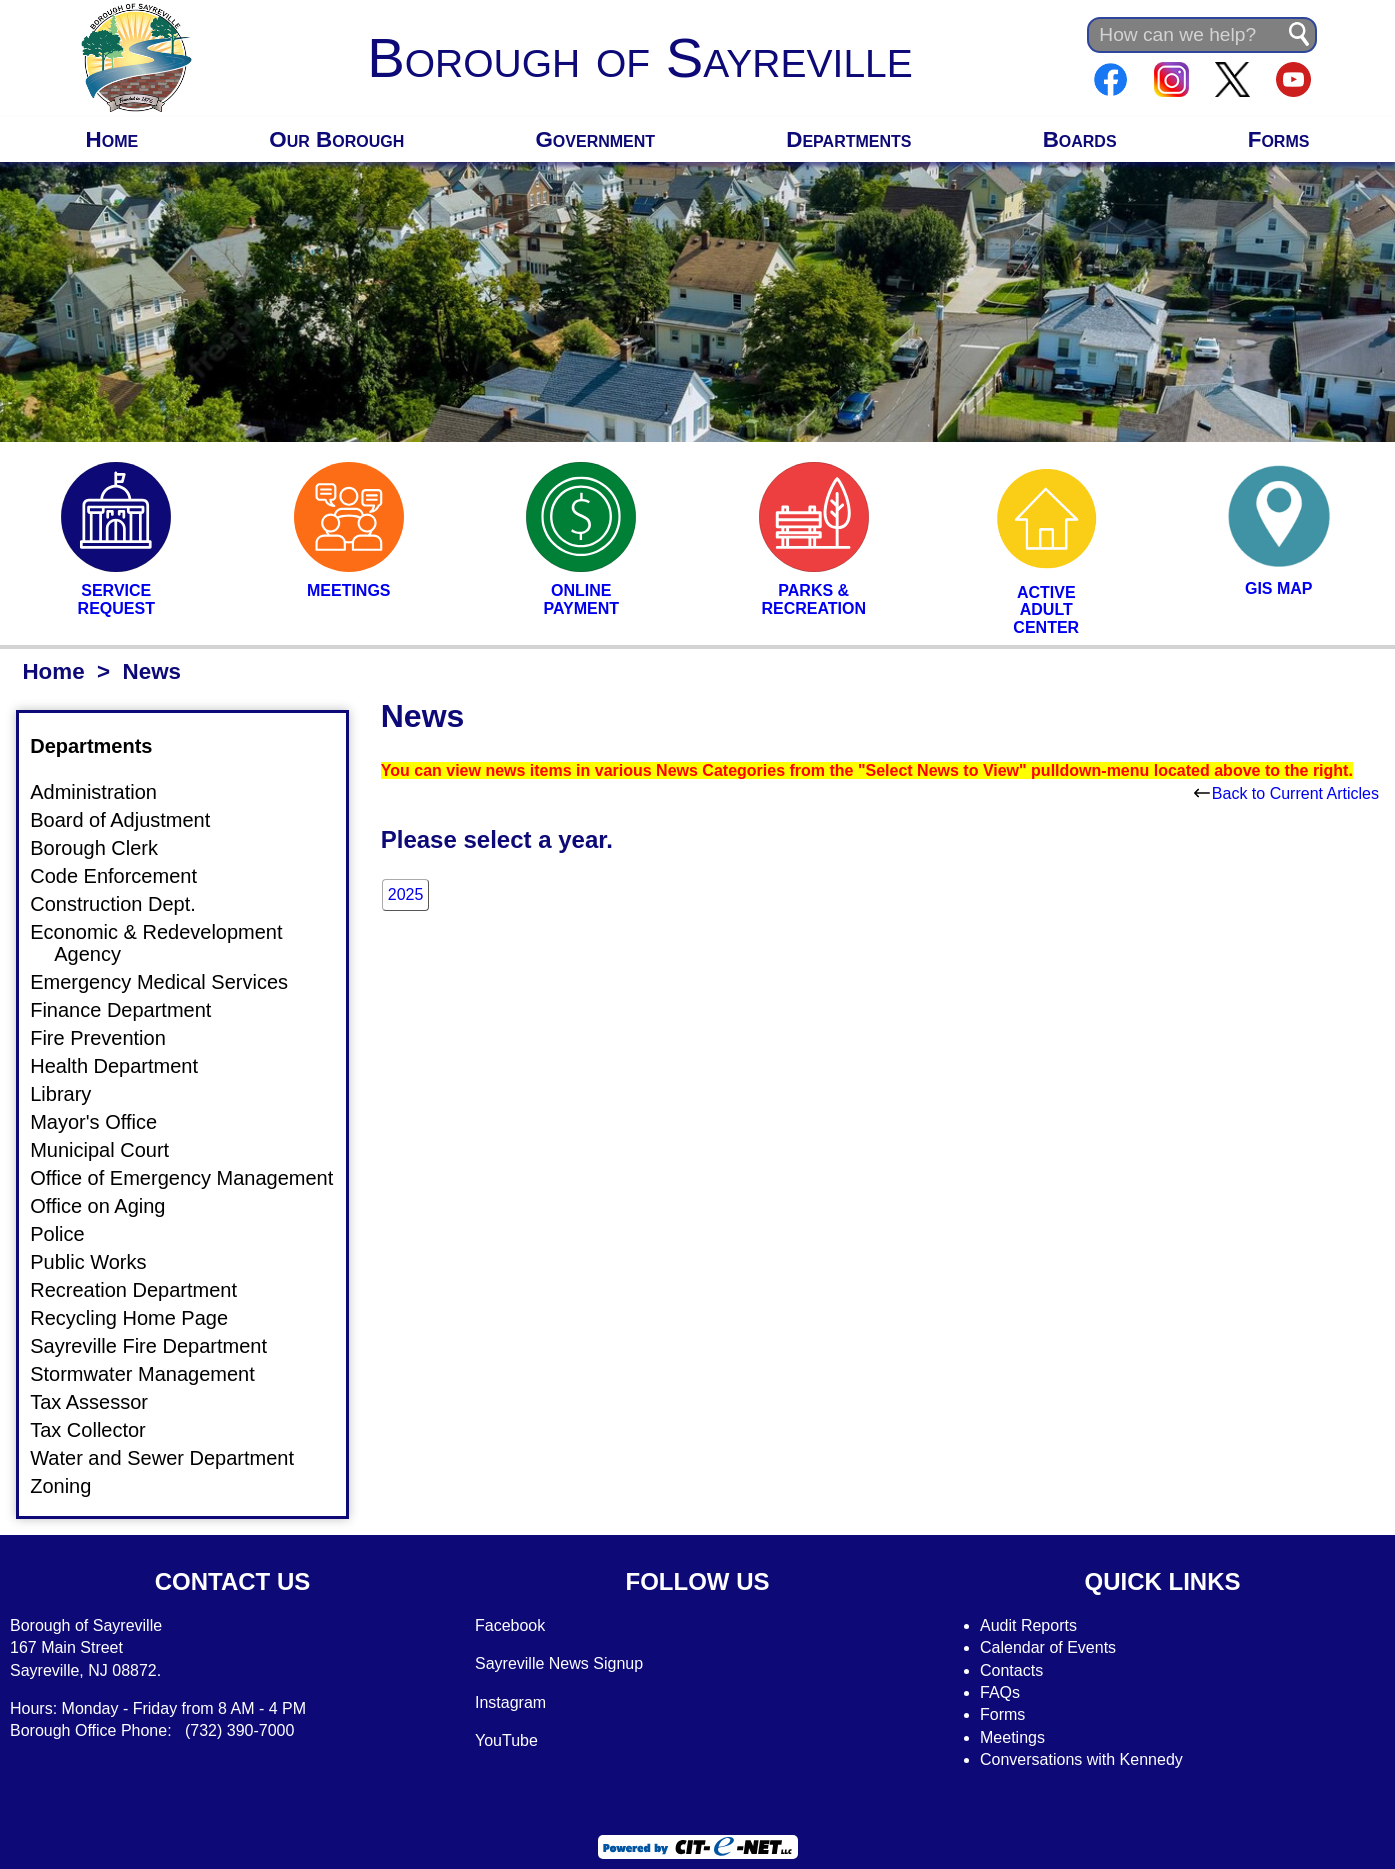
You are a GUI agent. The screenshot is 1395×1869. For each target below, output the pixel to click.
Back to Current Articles (1286, 793)
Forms (1279, 139)
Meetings (1012, 1737)
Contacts (1011, 1670)
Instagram (510, 1702)
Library (72, 1094)
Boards (1080, 139)
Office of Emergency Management (193, 1178)
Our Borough (336, 139)
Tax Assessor (101, 1402)
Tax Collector (100, 1430)
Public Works (100, 1262)
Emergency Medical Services (171, 982)
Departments (848, 139)
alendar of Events (1054, 1647)
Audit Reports (1028, 1625)
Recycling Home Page (141, 1318)
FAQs (1000, 1692)
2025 (406, 894)
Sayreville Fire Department (160, 1346)
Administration (105, 792)
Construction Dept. (125, 904)
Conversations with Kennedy (1081, 1759)
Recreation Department (145, 1290)
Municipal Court (111, 1150)
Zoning (72, 1486)
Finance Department (132, 1010)
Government (595, 139)
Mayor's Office (105, 1122)
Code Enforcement (125, 876)
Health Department (126, 1066)
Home (112, 139)
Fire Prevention (110, 1038)
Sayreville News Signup (559, 1663)
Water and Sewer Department (174, 1458)
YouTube (506, 1740)
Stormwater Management (154, 1374)
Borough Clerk (106, 848)
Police (69, 1234)
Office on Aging (109, 1206)
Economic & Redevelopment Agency (168, 943)
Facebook (510, 1625)
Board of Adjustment (132, 820)
